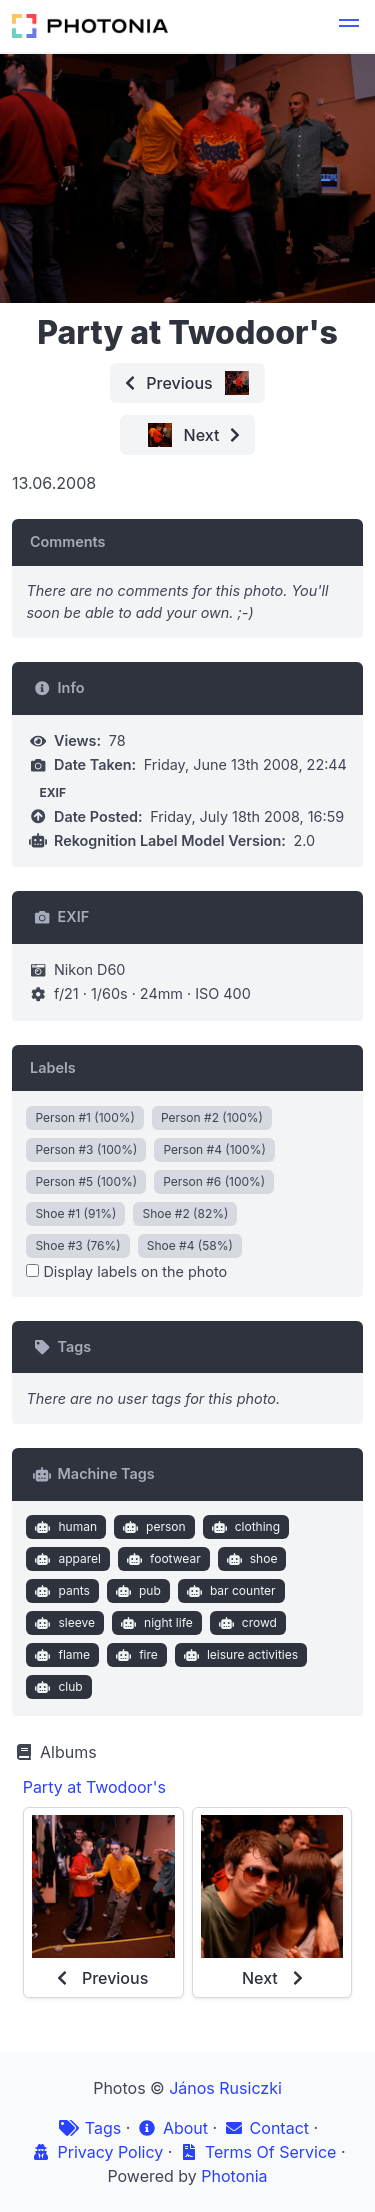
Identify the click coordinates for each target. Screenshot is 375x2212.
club (57, 1687)
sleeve (63, 1623)
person (152, 1527)
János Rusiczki (225, 2088)
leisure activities (238, 1655)
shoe (249, 1559)
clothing (243, 1527)
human (64, 1527)
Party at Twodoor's (94, 1787)
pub (135, 1591)
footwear (162, 1559)
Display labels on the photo (126, 1271)
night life (155, 1623)
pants (60, 1591)
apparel (66, 1559)
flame (60, 1655)
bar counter (228, 1591)
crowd (245, 1623)
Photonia (234, 2176)
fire (135, 1655)
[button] (349, 26)
